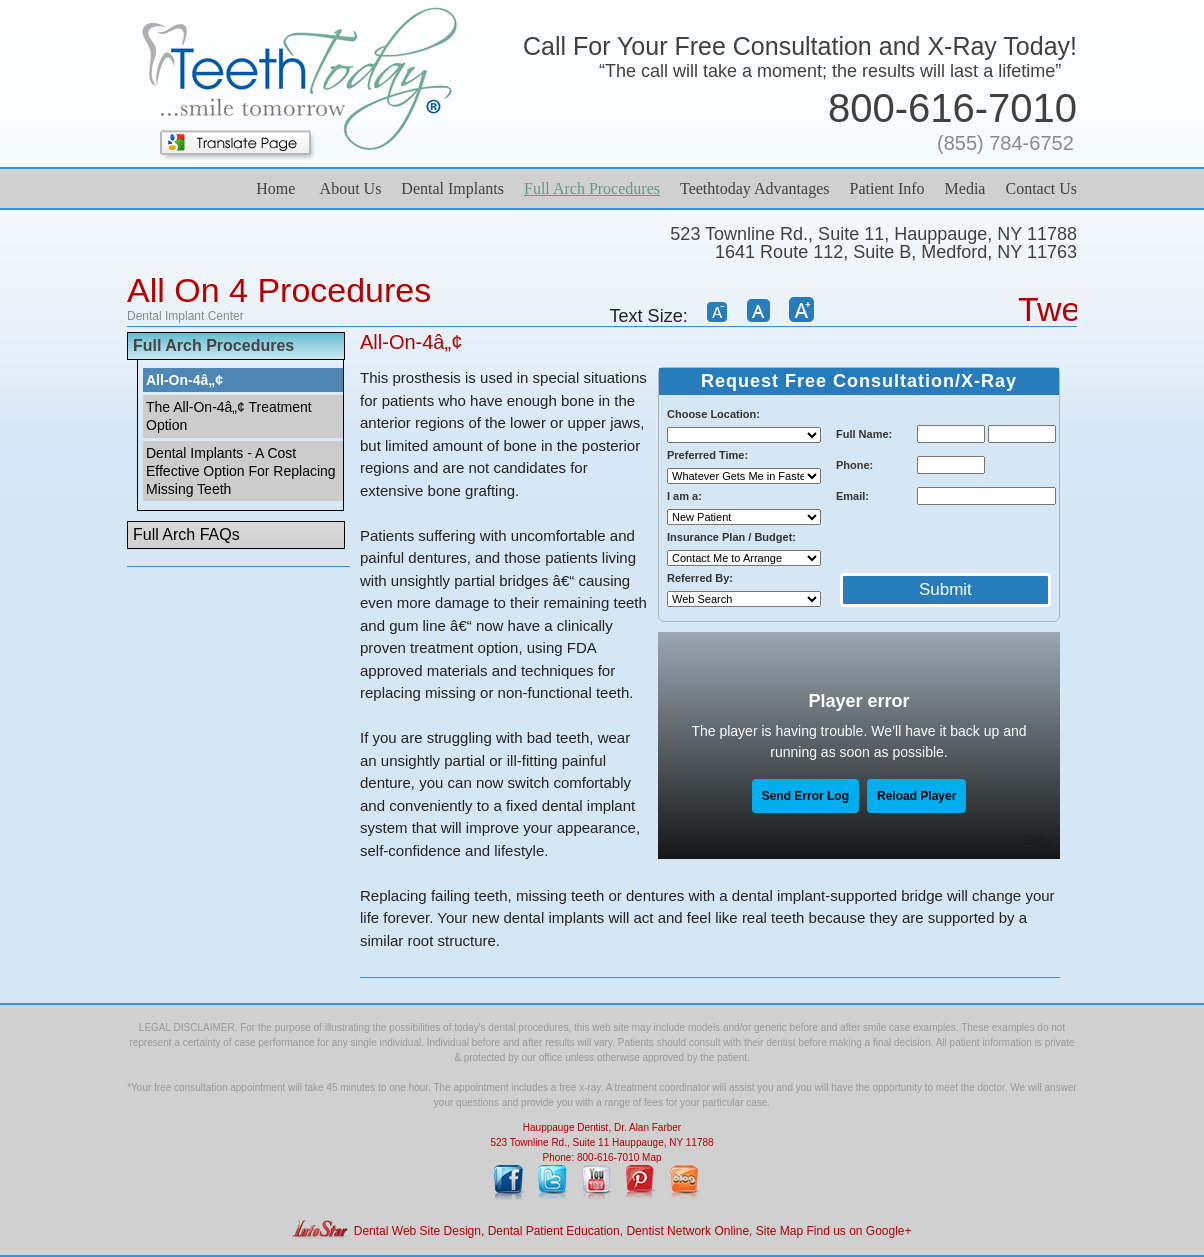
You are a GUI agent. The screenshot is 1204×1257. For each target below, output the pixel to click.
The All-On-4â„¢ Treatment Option (229, 416)
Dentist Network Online (687, 1231)
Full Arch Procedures (592, 188)
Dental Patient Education (554, 1231)
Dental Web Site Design (417, 1231)
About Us (351, 188)
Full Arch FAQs (186, 534)
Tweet (1063, 309)
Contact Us (1041, 188)
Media (965, 188)
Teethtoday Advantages (755, 188)
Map (651, 1157)
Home (275, 188)
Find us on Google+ (858, 1231)
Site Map (779, 1231)
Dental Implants (452, 188)
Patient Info (886, 188)
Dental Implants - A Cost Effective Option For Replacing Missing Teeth (241, 471)
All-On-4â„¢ (184, 380)
